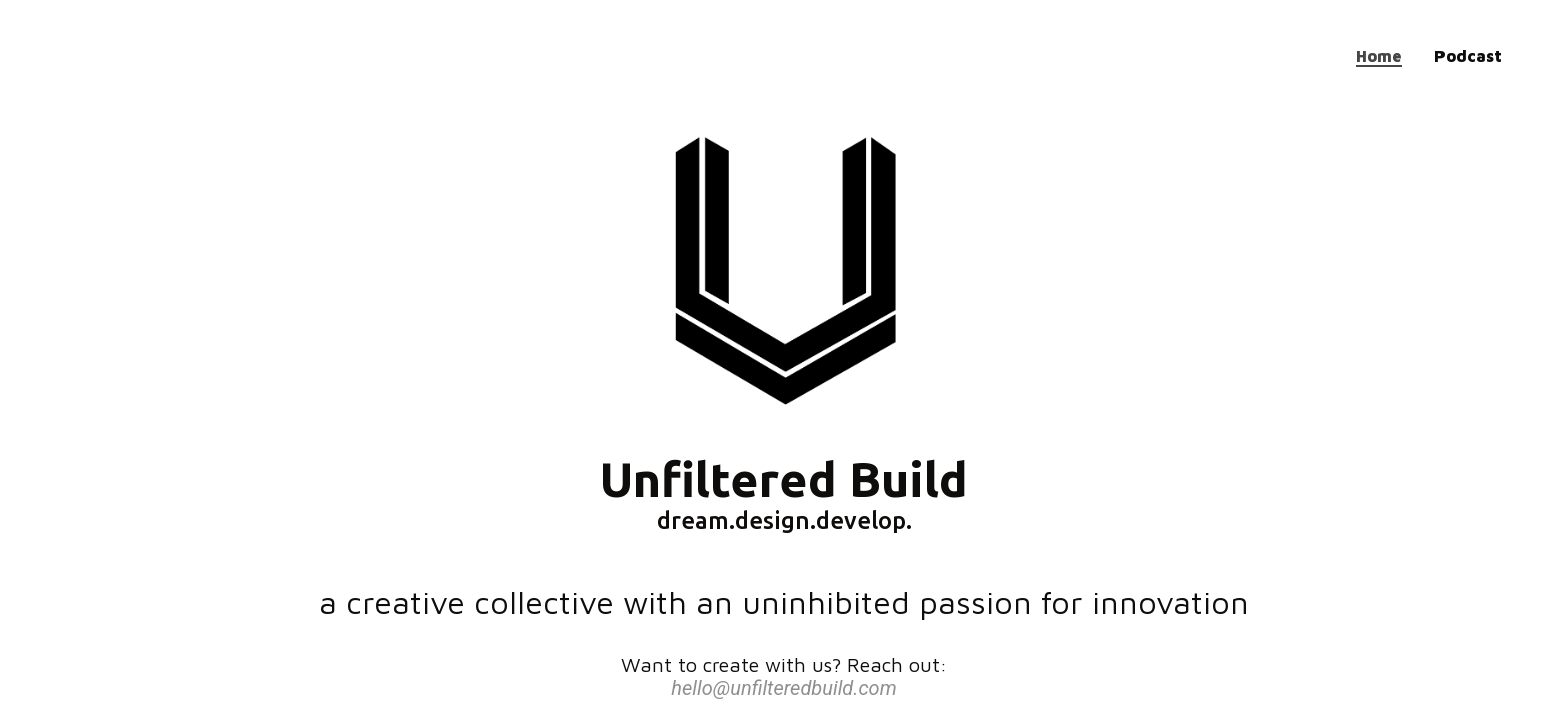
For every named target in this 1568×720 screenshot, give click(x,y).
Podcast (1468, 56)
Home (1379, 56)
